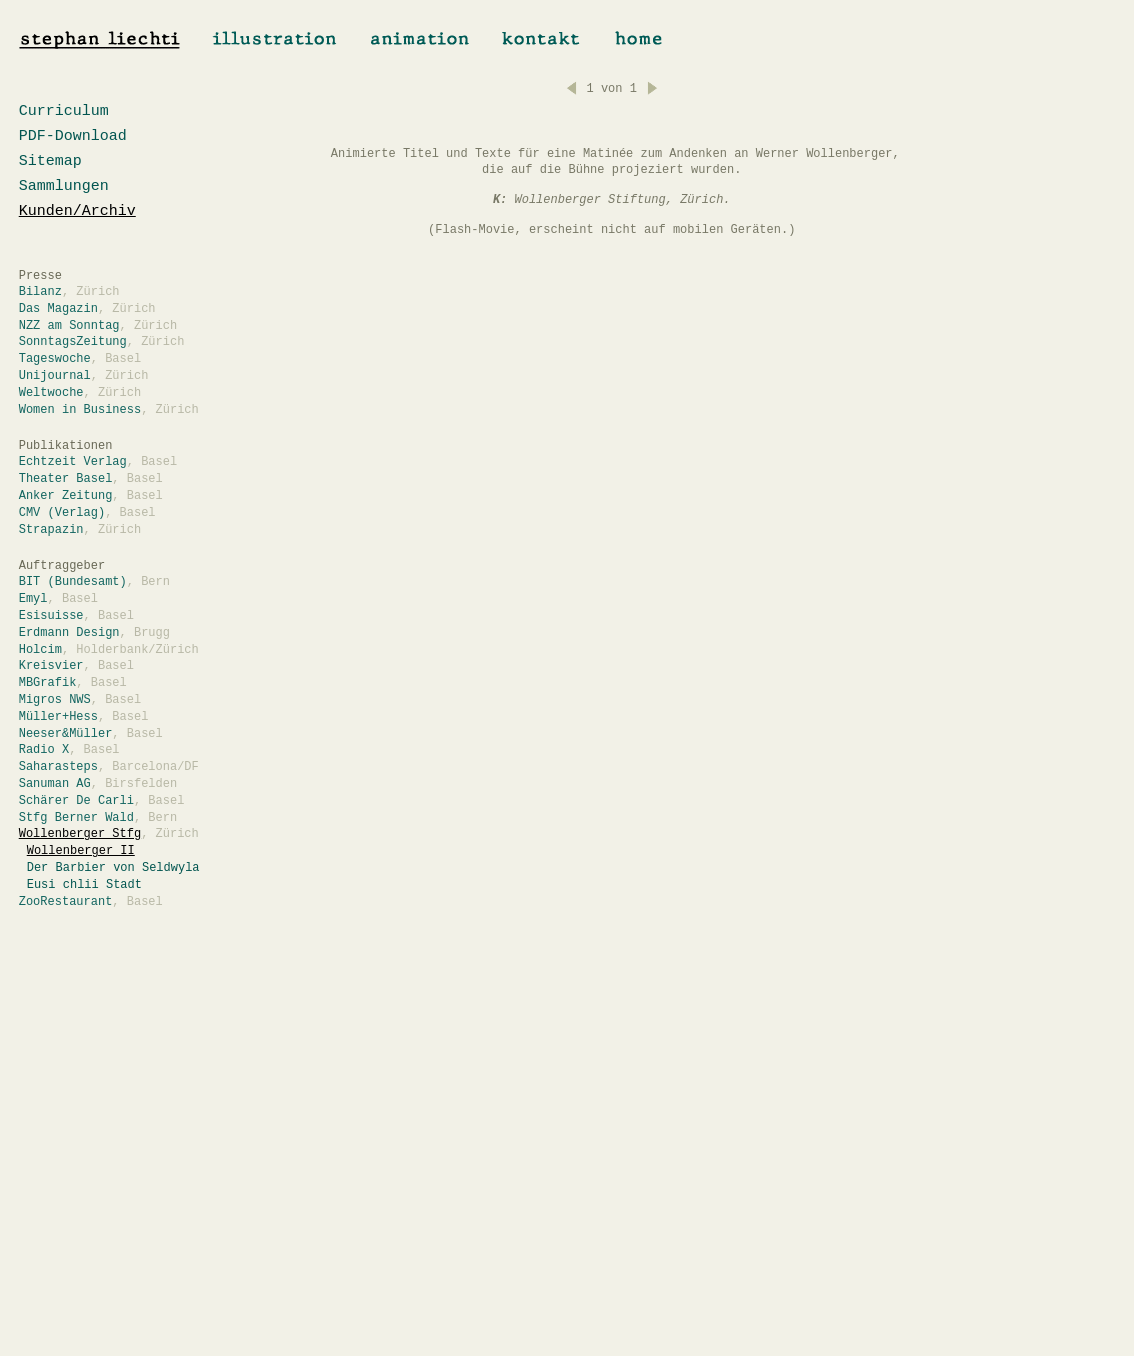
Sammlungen (64, 186)
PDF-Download (73, 136)
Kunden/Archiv (77, 211)
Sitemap (50, 161)
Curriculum (64, 111)
